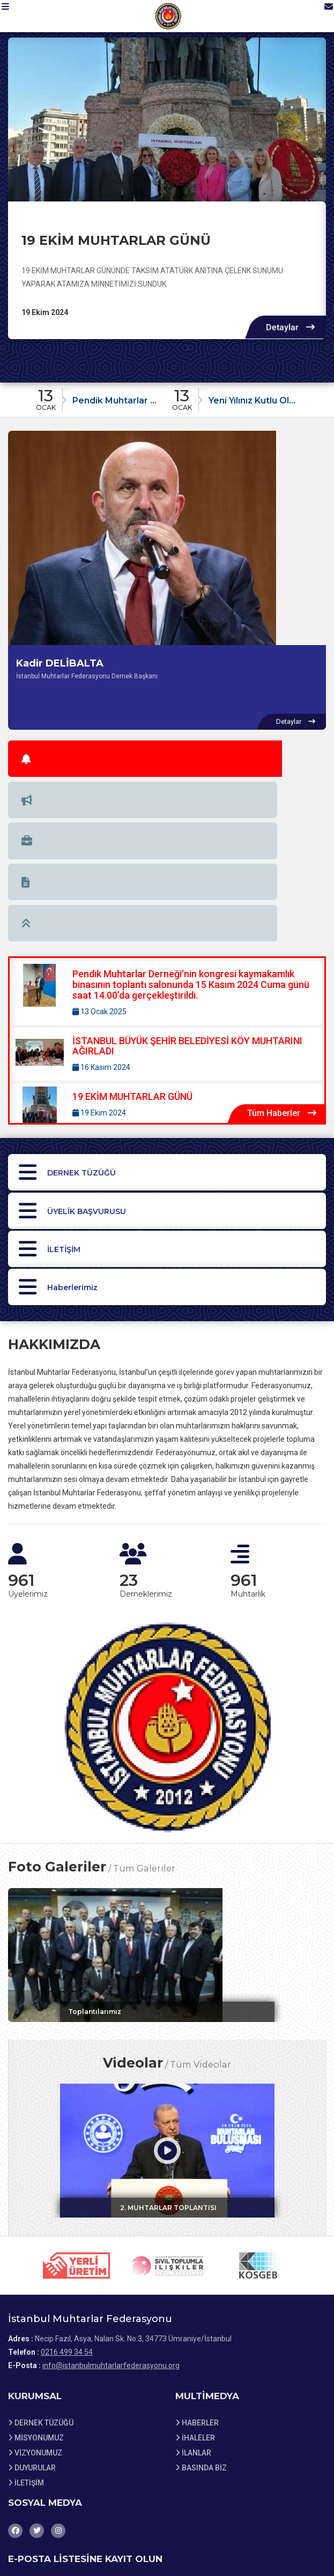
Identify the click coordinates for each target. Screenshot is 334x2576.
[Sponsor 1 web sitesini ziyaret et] (76, 2131)
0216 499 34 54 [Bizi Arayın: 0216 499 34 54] (67, 2218)
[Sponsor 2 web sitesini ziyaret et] (167, 2131)
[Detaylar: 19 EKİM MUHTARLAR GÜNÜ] (167, 929)
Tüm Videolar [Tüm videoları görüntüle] (200, 1921)
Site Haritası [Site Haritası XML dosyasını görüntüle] (35, 2537)
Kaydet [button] (302, 2477)
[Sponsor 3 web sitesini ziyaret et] (258, 2131)
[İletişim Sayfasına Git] (319, 15)
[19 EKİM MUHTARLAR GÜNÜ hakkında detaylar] (167, 119)
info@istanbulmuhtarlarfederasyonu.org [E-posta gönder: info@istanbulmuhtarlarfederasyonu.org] (111, 2231)
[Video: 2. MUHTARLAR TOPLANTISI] (167, 2008)
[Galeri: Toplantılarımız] (167, 1803)
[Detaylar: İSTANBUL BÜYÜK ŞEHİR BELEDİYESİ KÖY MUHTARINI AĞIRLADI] (167, 875)
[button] (14, 15)
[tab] (34, 753)
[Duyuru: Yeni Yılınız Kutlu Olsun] (235, 397)
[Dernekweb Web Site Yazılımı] (167, 2565)
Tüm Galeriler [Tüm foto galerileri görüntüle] (144, 1716)
